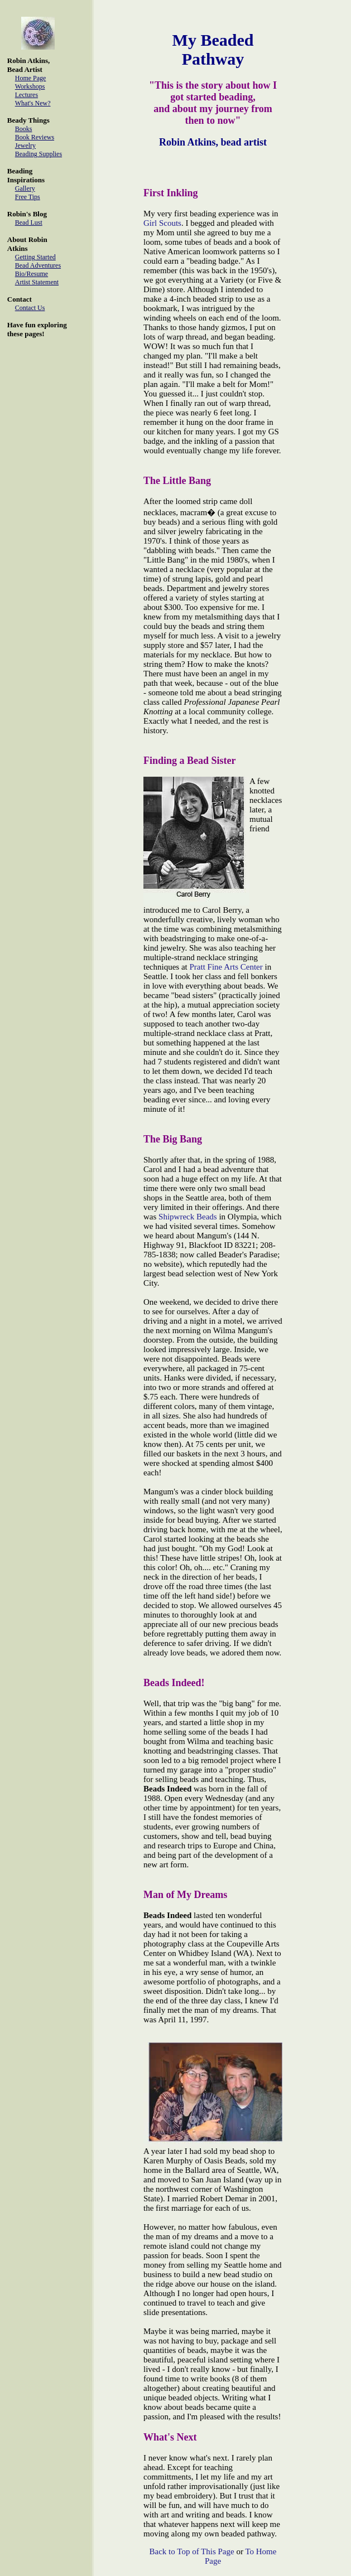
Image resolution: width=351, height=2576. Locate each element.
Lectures (26, 95)
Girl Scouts (162, 223)
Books (23, 129)
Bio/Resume (31, 274)
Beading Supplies (38, 154)
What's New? (33, 103)
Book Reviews (34, 137)
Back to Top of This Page (192, 2551)
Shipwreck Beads (187, 1216)
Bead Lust (28, 222)
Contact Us (30, 308)
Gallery (25, 188)
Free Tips (27, 197)
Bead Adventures (38, 265)
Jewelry (25, 145)
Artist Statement (37, 282)
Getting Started (35, 257)
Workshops (30, 86)
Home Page (30, 78)
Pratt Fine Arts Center (225, 966)
